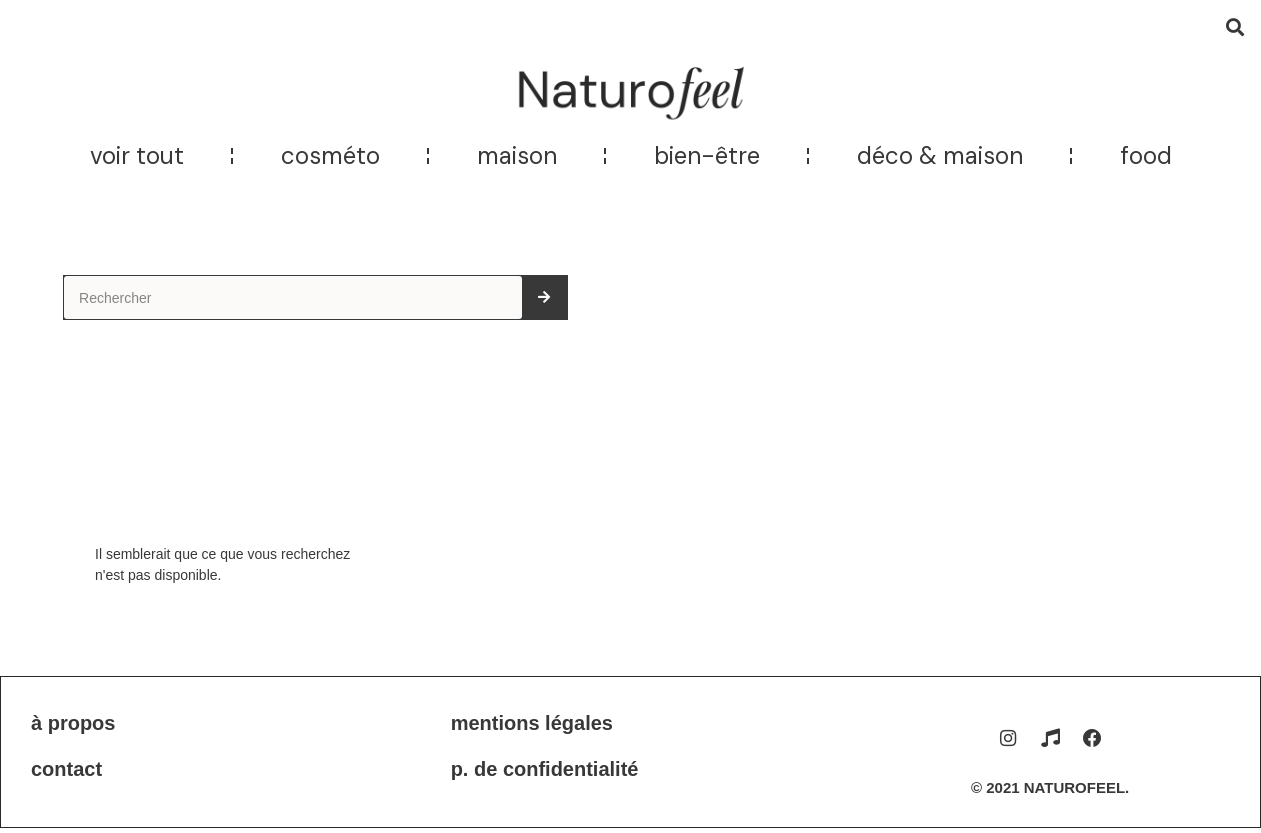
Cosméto (330, 155)
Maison (517, 155)
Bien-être (707, 155)
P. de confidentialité (545, 769)
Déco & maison (940, 155)
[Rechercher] (544, 297)
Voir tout (137, 155)
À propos (73, 723)
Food (1146, 155)
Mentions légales (532, 723)
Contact (66, 769)
